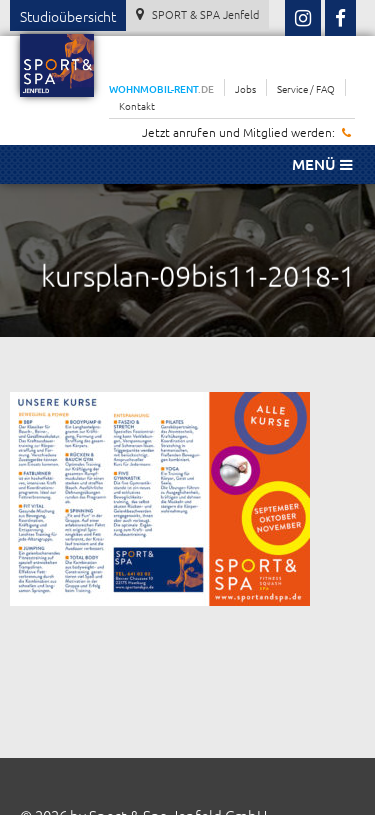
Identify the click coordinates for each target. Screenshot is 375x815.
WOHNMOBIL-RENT (161, 88)
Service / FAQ (306, 88)
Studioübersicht (68, 16)
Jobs (245, 88)
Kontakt (137, 105)
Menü (322, 164)
